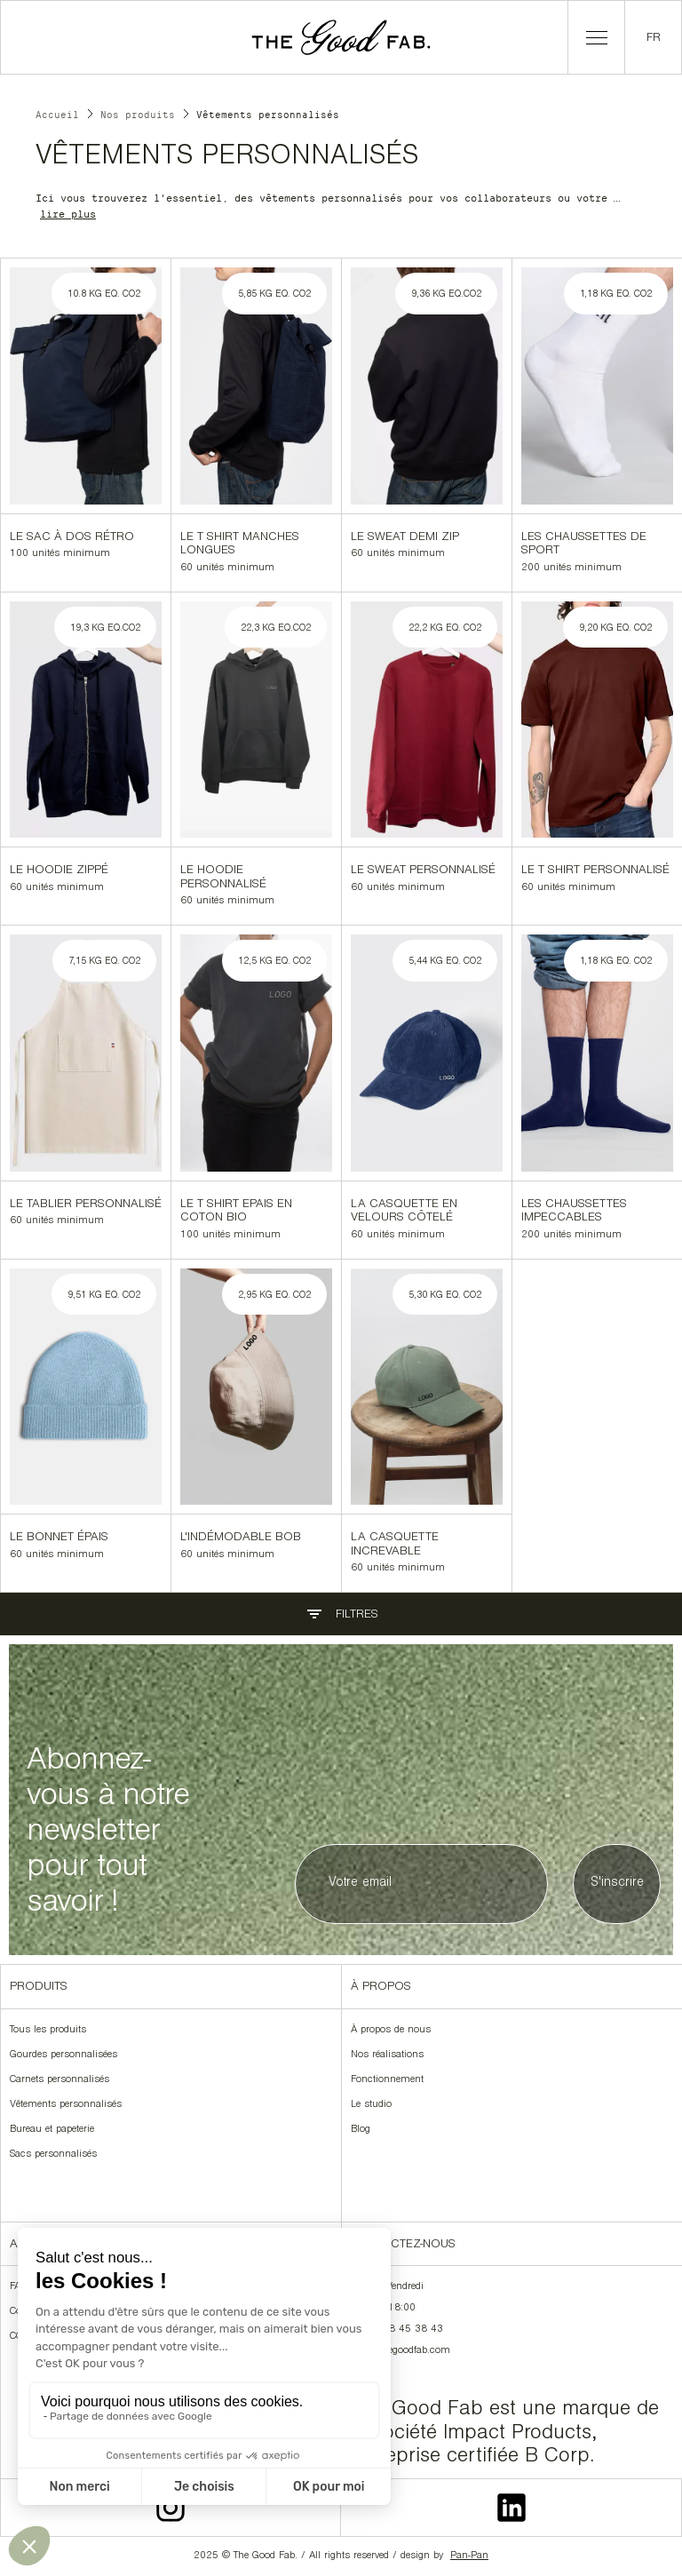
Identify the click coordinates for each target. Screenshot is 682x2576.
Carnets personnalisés (59, 2080)
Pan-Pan (469, 2556)
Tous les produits (48, 2030)
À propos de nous (391, 2030)
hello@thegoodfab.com (400, 2351)
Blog (360, 2130)
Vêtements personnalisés (66, 2105)
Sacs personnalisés (53, 2155)
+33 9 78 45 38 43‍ (397, 2330)
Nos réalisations (387, 2055)
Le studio (371, 2105)
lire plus (68, 213)
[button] (595, 37)
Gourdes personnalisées (63, 2055)
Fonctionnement (387, 2080)
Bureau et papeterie (52, 2130)
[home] (341, 37)
